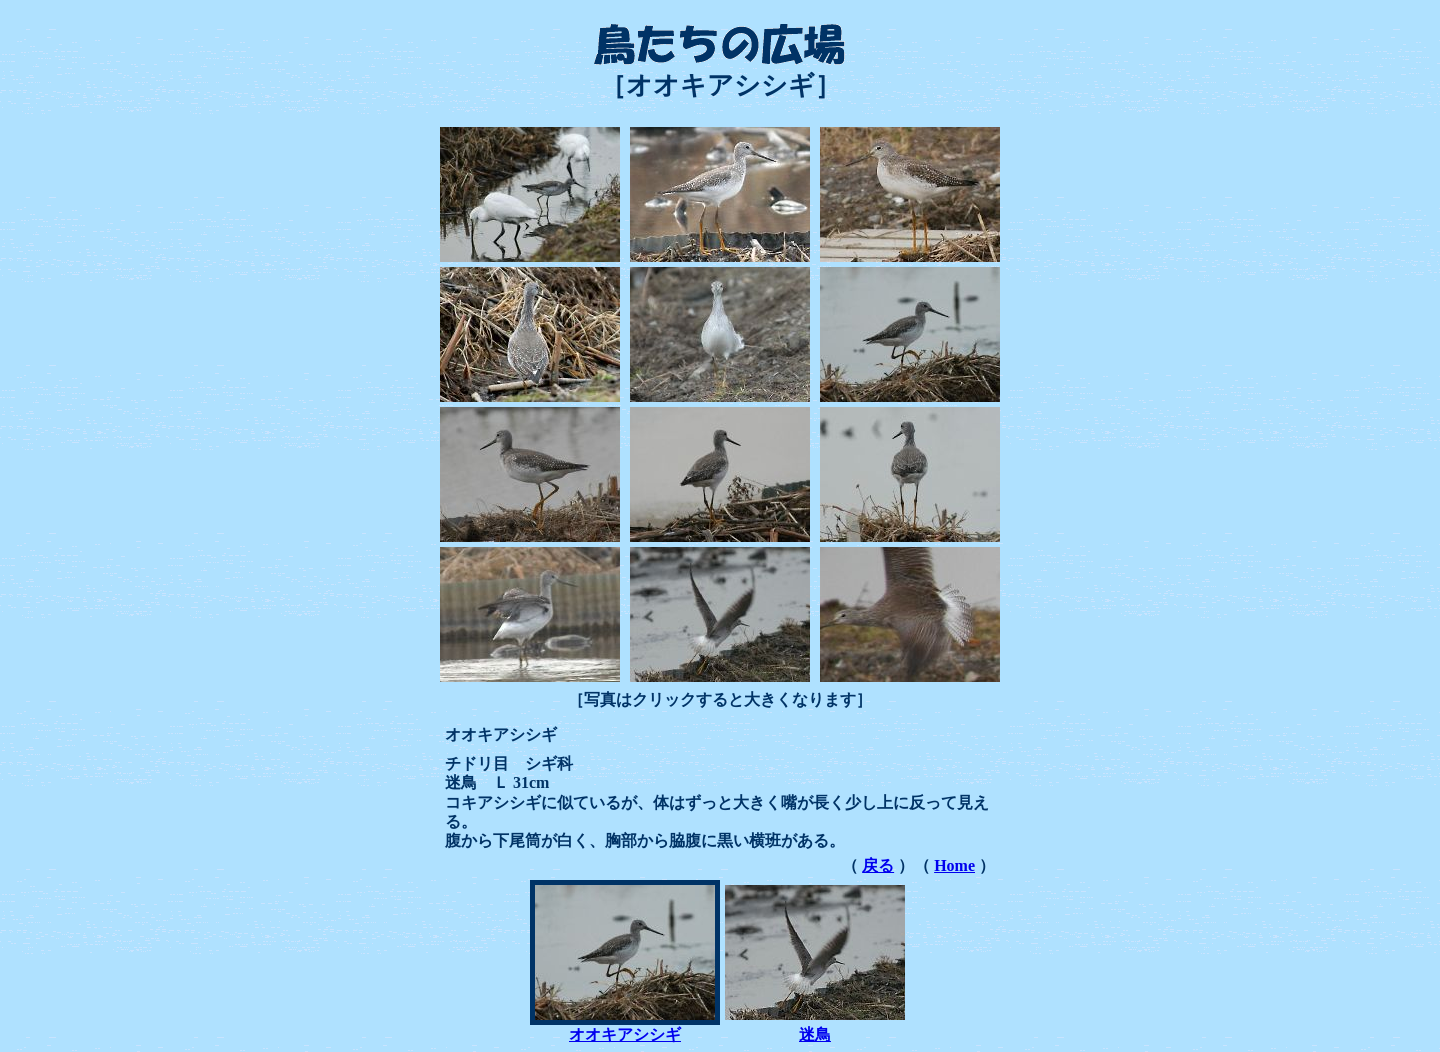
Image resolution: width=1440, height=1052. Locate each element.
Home (954, 865)
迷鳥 (815, 1034)
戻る (878, 865)
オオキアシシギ (625, 1034)
